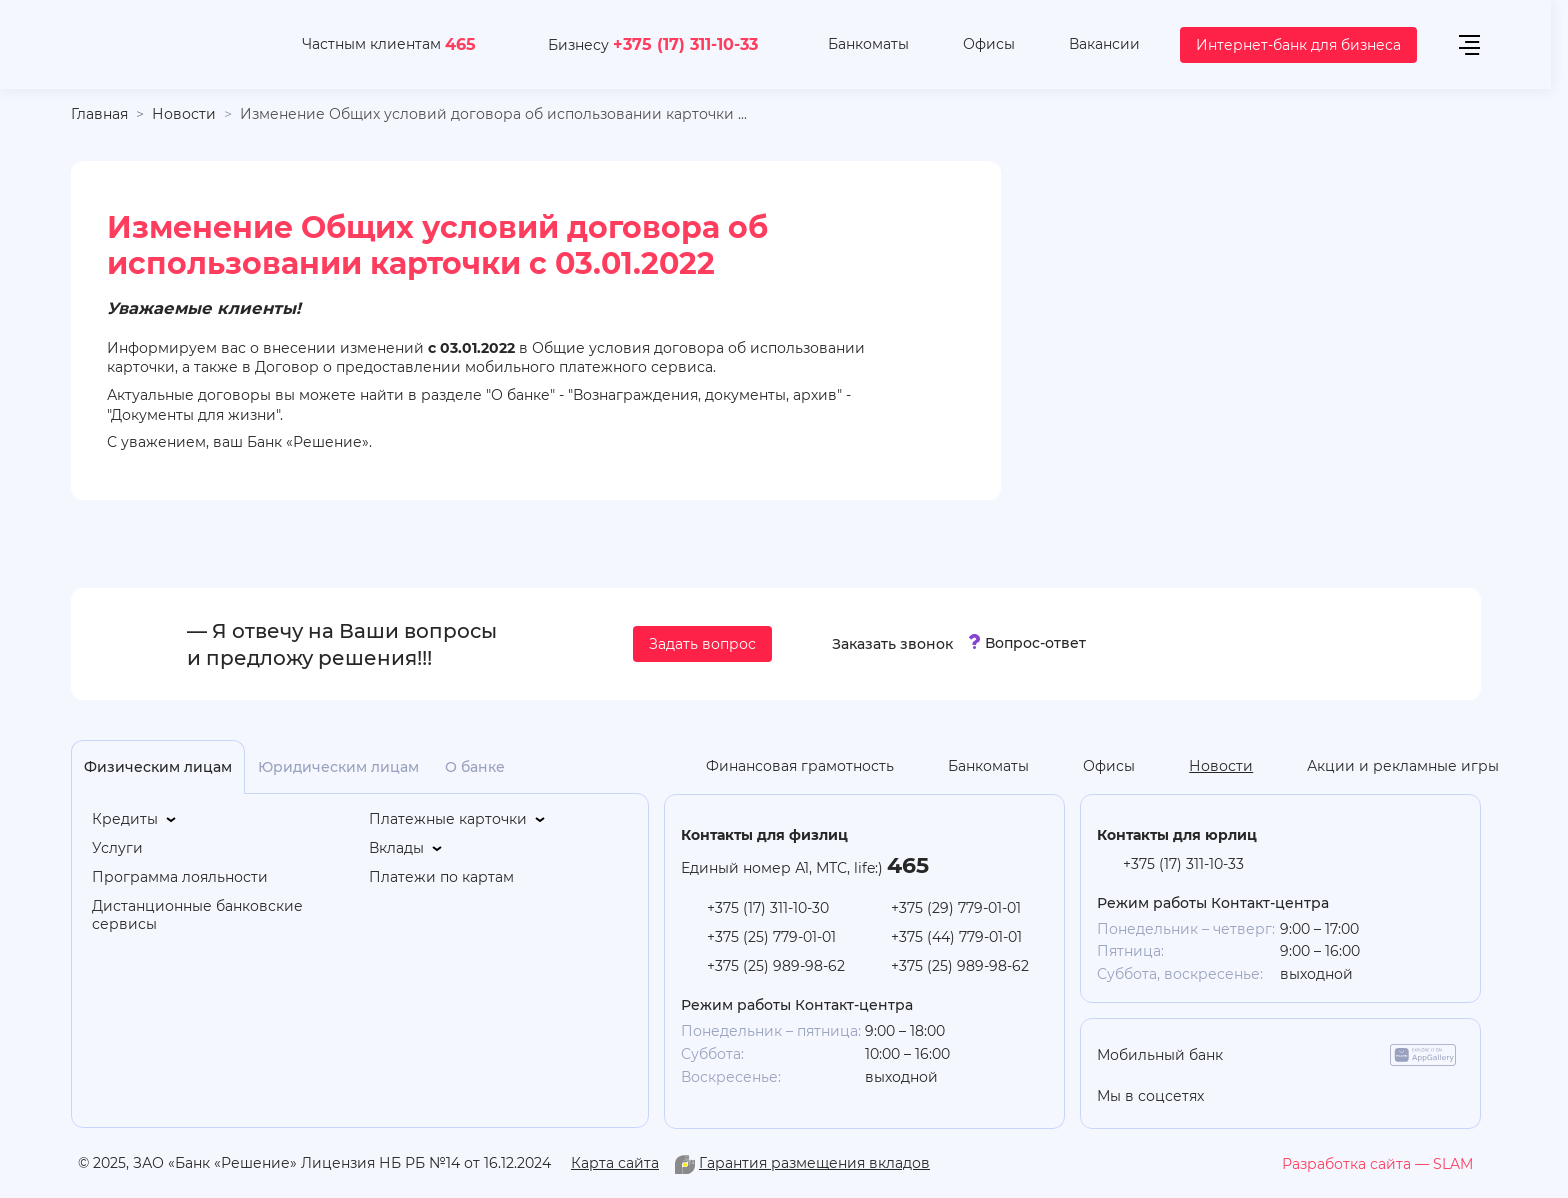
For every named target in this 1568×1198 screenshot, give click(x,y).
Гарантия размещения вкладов (814, 1162)
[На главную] (162, 44)
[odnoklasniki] (1256, 1096)
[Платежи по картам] (441, 877)
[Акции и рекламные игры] (1388, 767)
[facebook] (1404, 1096)
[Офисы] (974, 45)
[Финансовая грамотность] (785, 767)
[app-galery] (1423, 1055)
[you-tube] (1293, 1096)
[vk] (1367, 1096)
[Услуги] (117, 848)
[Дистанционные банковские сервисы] (221, 916)
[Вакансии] (1089, 45)
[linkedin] (1330, 1096)
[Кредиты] (135, 819)
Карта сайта (615, 1162)
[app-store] (1275, 1055)
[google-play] (1349, 1055)
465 (460, 44)
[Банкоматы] (853, 45)
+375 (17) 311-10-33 (685, 44)
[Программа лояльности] (180, 877)
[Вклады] (407, 848)
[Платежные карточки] (458, 819)
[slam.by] (1377, 1163)
